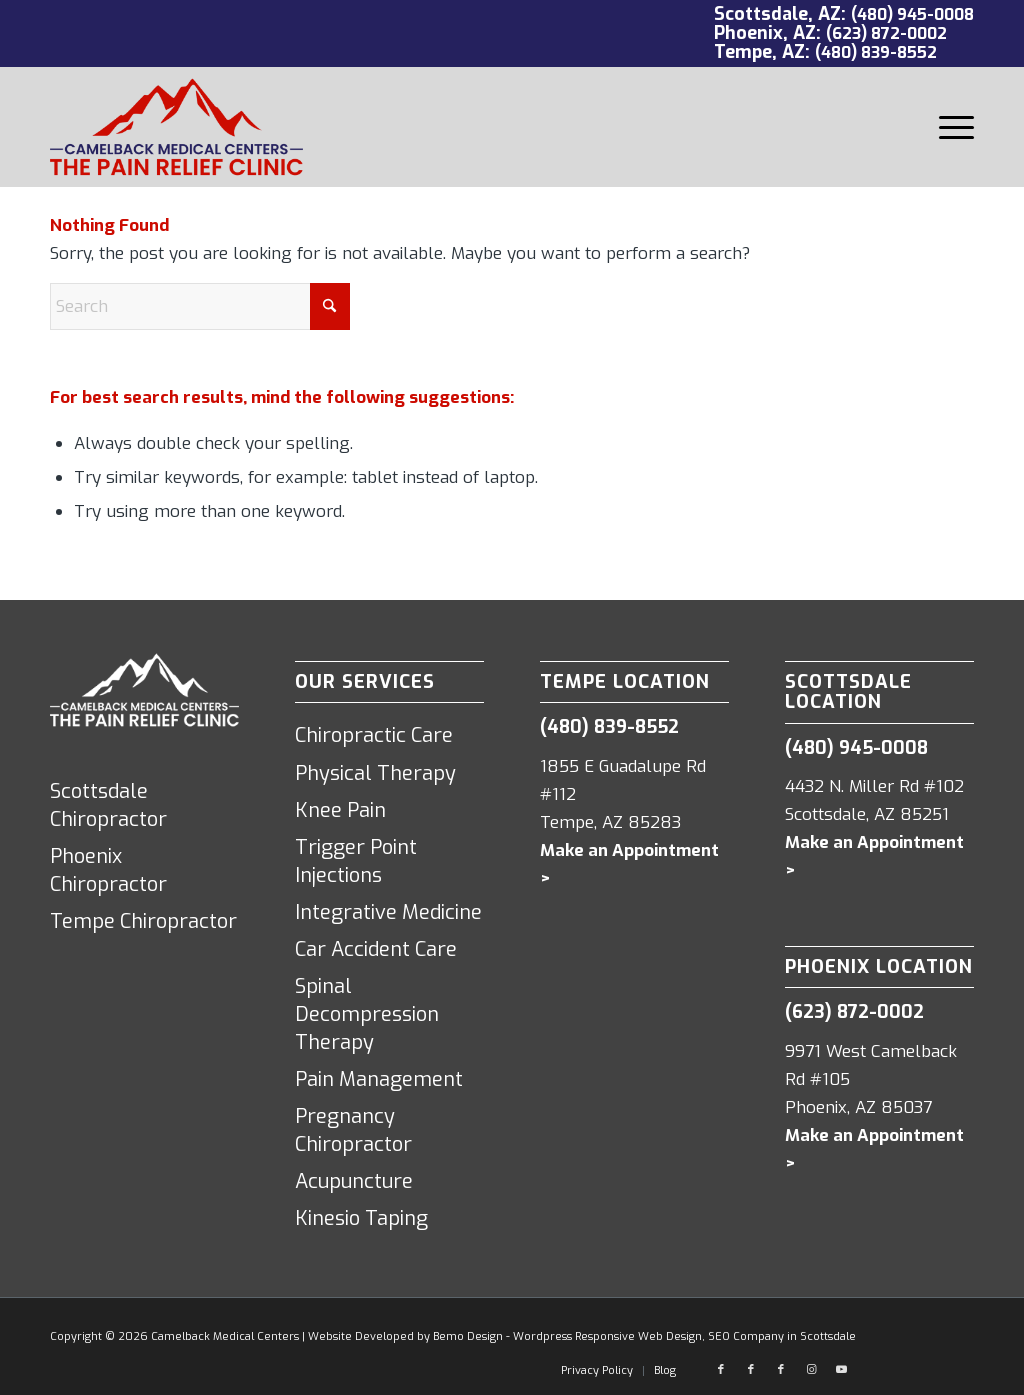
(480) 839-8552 (876, 52)
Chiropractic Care (374, 735)
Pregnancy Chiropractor (353, 1130)
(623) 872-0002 (886, 33)
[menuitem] (950, 127)
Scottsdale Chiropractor (108, 805)
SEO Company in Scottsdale (782, 1336)
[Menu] (950, 127)
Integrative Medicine (388, 912)
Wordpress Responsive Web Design (607, 1336)
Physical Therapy (375, 773)
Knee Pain (340, 810)
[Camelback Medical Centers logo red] (176, 127)
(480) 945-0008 (912, 14)
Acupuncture (354, 1181)
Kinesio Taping (361, 1218)
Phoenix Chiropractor (108, 870)
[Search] (200, 306)
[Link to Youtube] (841, 1370)
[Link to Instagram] (811, 1370)
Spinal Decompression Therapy (367, 1014)
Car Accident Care (376, 949)
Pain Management (379, 1079)
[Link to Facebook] (721, 1370)
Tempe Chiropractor (143, 921)
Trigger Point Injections (356, 861)
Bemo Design (468, 1336)
